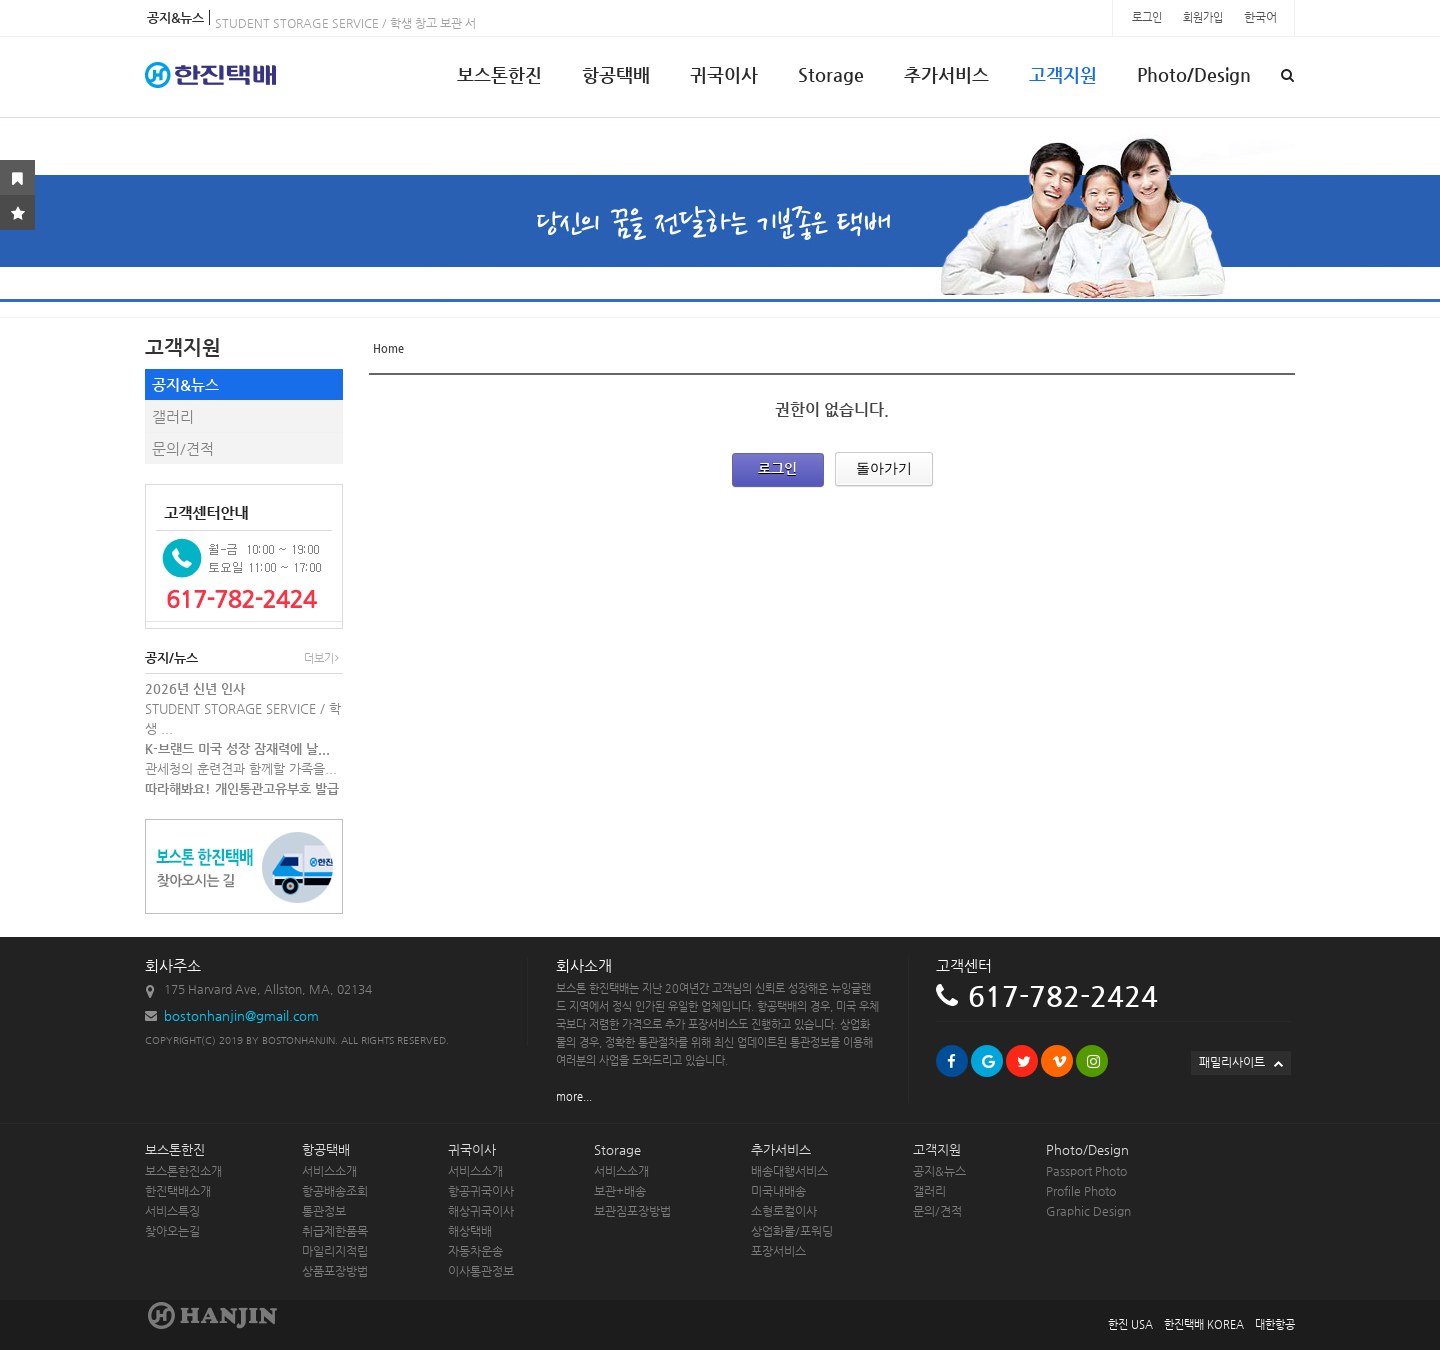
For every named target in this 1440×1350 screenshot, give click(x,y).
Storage (831, 74)
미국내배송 (778, 1191)
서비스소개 (329, 1171)
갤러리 (173, 416)
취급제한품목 (335, 1231)
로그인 (1148, 17)
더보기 (321, 658)
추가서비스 (946, 74)
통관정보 (324, 1211)
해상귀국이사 (481, 1211)
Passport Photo (1086, 1171)
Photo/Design (1194, 74)
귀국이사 (724, 74)
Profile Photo (1081, 1191)
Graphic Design (1088, 1211)
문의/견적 (183, 448)
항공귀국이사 (481, 1191)
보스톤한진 (499, 74)
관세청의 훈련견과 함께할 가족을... (241, 768)
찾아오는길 (172, 1231)
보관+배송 (620, 1191)
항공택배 (616, 74)
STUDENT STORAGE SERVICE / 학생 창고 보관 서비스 (356, 27)
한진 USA (1130, 1324)
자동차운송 (475, 1251)
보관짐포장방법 (632, 1211)
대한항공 (1275, 1324)
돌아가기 (884, 468)
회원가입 (1204, 17)
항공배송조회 (335, 1191)
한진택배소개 (178, 1191)
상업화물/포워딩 (792, 1231)
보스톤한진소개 (183, 1171)
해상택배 (470, 1231)
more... (574, 1096)
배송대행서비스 (789, 1171)
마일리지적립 (335, 1251)
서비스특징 (172, 1211)
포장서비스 (778, 1251)
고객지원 (1063, 74)
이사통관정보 (481, 1271)
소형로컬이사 (784, 1211)
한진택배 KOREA (1204, 1324)
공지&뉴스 (185, 384)
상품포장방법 (335, 1271)
